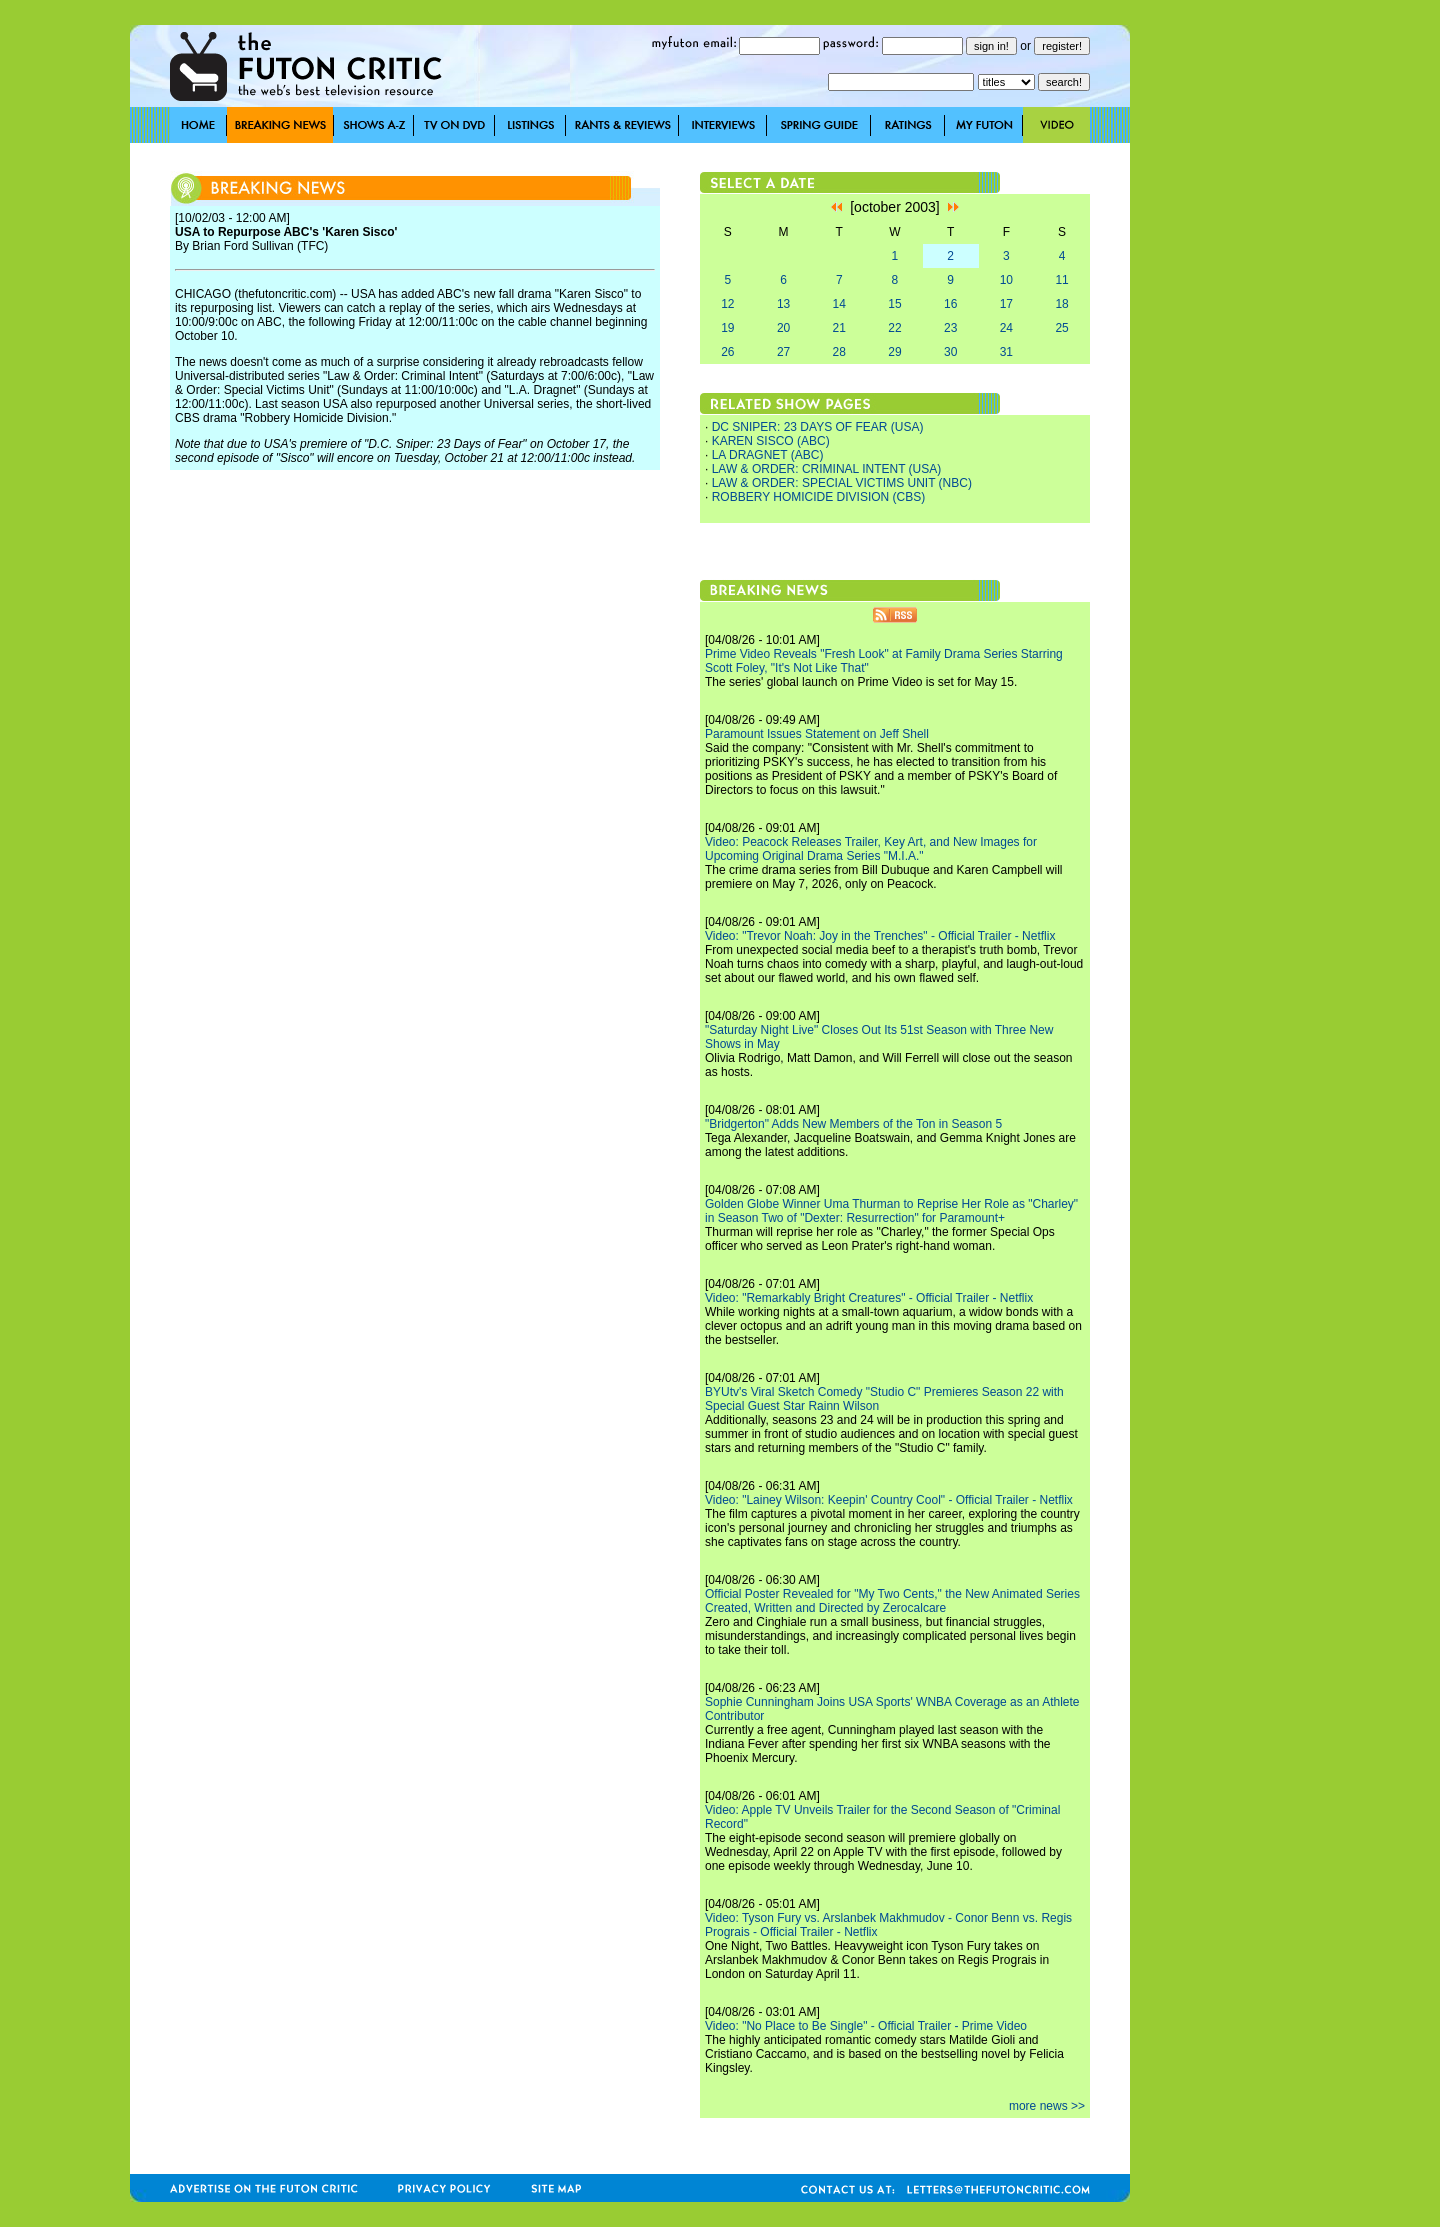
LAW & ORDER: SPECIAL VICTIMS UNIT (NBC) (842, 483)
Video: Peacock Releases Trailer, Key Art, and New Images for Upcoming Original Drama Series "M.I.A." (871, 849)
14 (839, 304)
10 (1006, 280)
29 (894, 352)
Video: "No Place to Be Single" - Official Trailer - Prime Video (866, 2026)
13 (783, 304)
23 (950, 328)
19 (727, 328)
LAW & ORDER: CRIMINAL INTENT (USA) (827, 469)
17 (1006, 304)
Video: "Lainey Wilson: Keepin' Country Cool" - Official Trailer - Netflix (889, 1500)
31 (1006, 352)
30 (950, 352)
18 (1061, 304)
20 (783, 328)
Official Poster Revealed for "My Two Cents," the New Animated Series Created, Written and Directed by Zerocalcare (892, 1601)
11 (1061, 280)
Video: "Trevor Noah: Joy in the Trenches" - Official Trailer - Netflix (880, 936)
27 (783, 352)
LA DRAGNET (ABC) (768, 455)
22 (894, 328)
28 (839, 352)
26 (727, 352)
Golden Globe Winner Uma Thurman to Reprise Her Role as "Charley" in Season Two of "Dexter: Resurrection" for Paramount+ (891, 1211)
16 (950, 304)
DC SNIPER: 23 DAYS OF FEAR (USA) (818, 427)
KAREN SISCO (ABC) (771, 441)
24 (1006, 328)
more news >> (1047, 2106)
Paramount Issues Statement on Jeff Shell (817, 734)
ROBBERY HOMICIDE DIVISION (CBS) (819, 497)
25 (1061, 328)
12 (727, 304)
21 (839, 328)
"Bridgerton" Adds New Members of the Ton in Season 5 (853, 1124)
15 (894, 304)
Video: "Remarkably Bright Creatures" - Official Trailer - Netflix (869, 1298)
